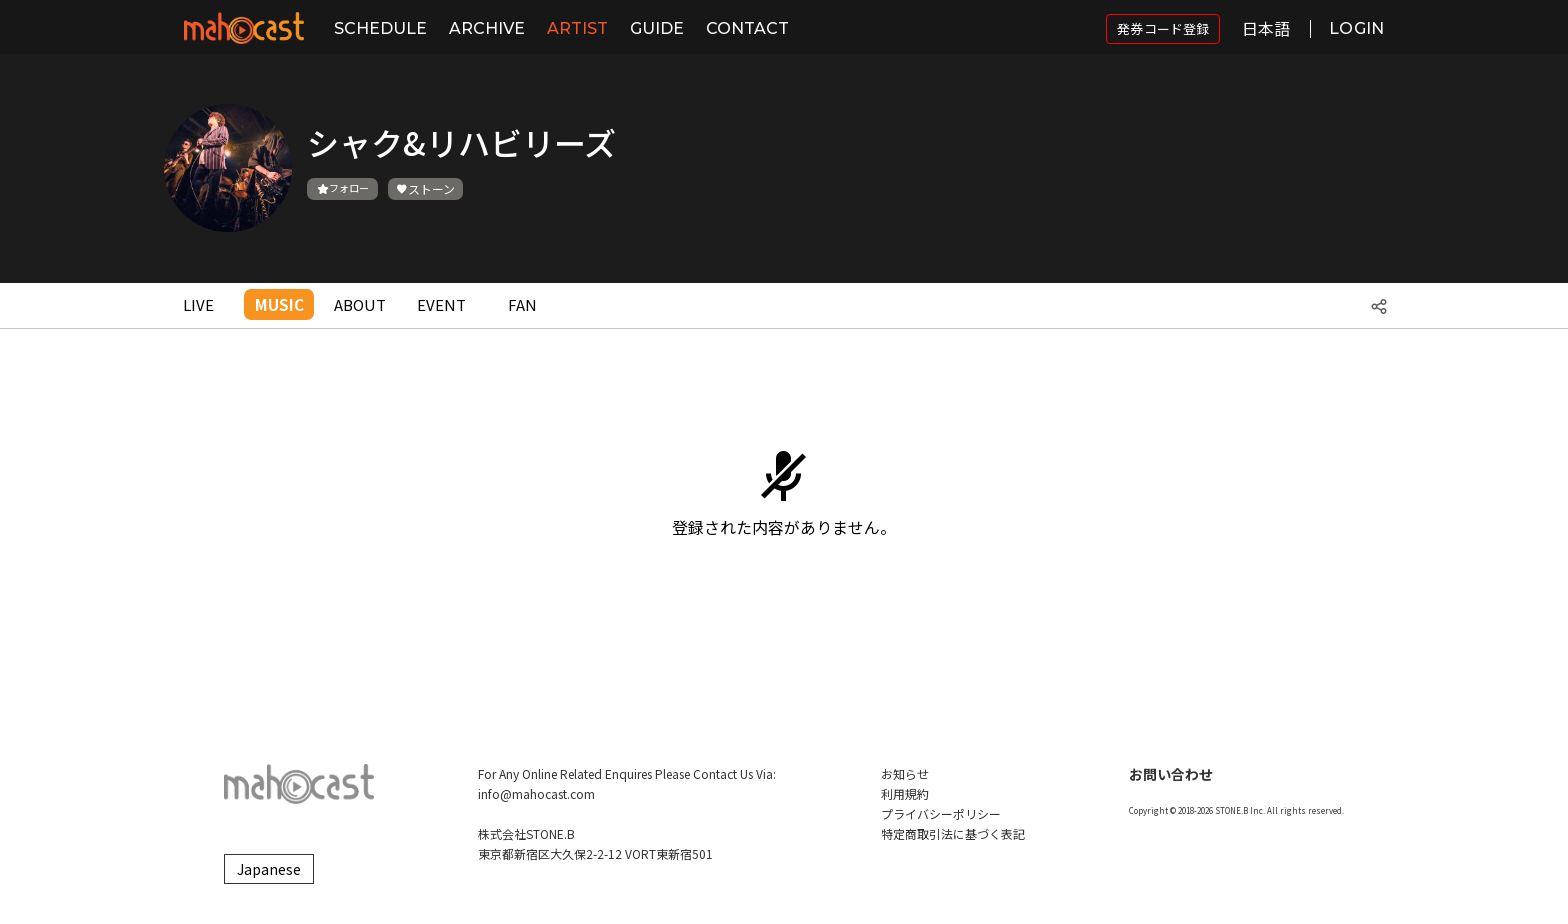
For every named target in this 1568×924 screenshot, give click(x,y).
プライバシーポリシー (941, 813)
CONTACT (747, 28)
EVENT (441, 304)
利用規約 (905, 793)
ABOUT (360, 304)
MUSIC (279, 304)
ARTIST (577, 28)
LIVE (198, 304)
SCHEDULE (380, 28)
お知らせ (905, 773)
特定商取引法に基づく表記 (953, 833)
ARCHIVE (487, 28)
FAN (522, 304)
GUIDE (657, 28)
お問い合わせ (1171, 774)
